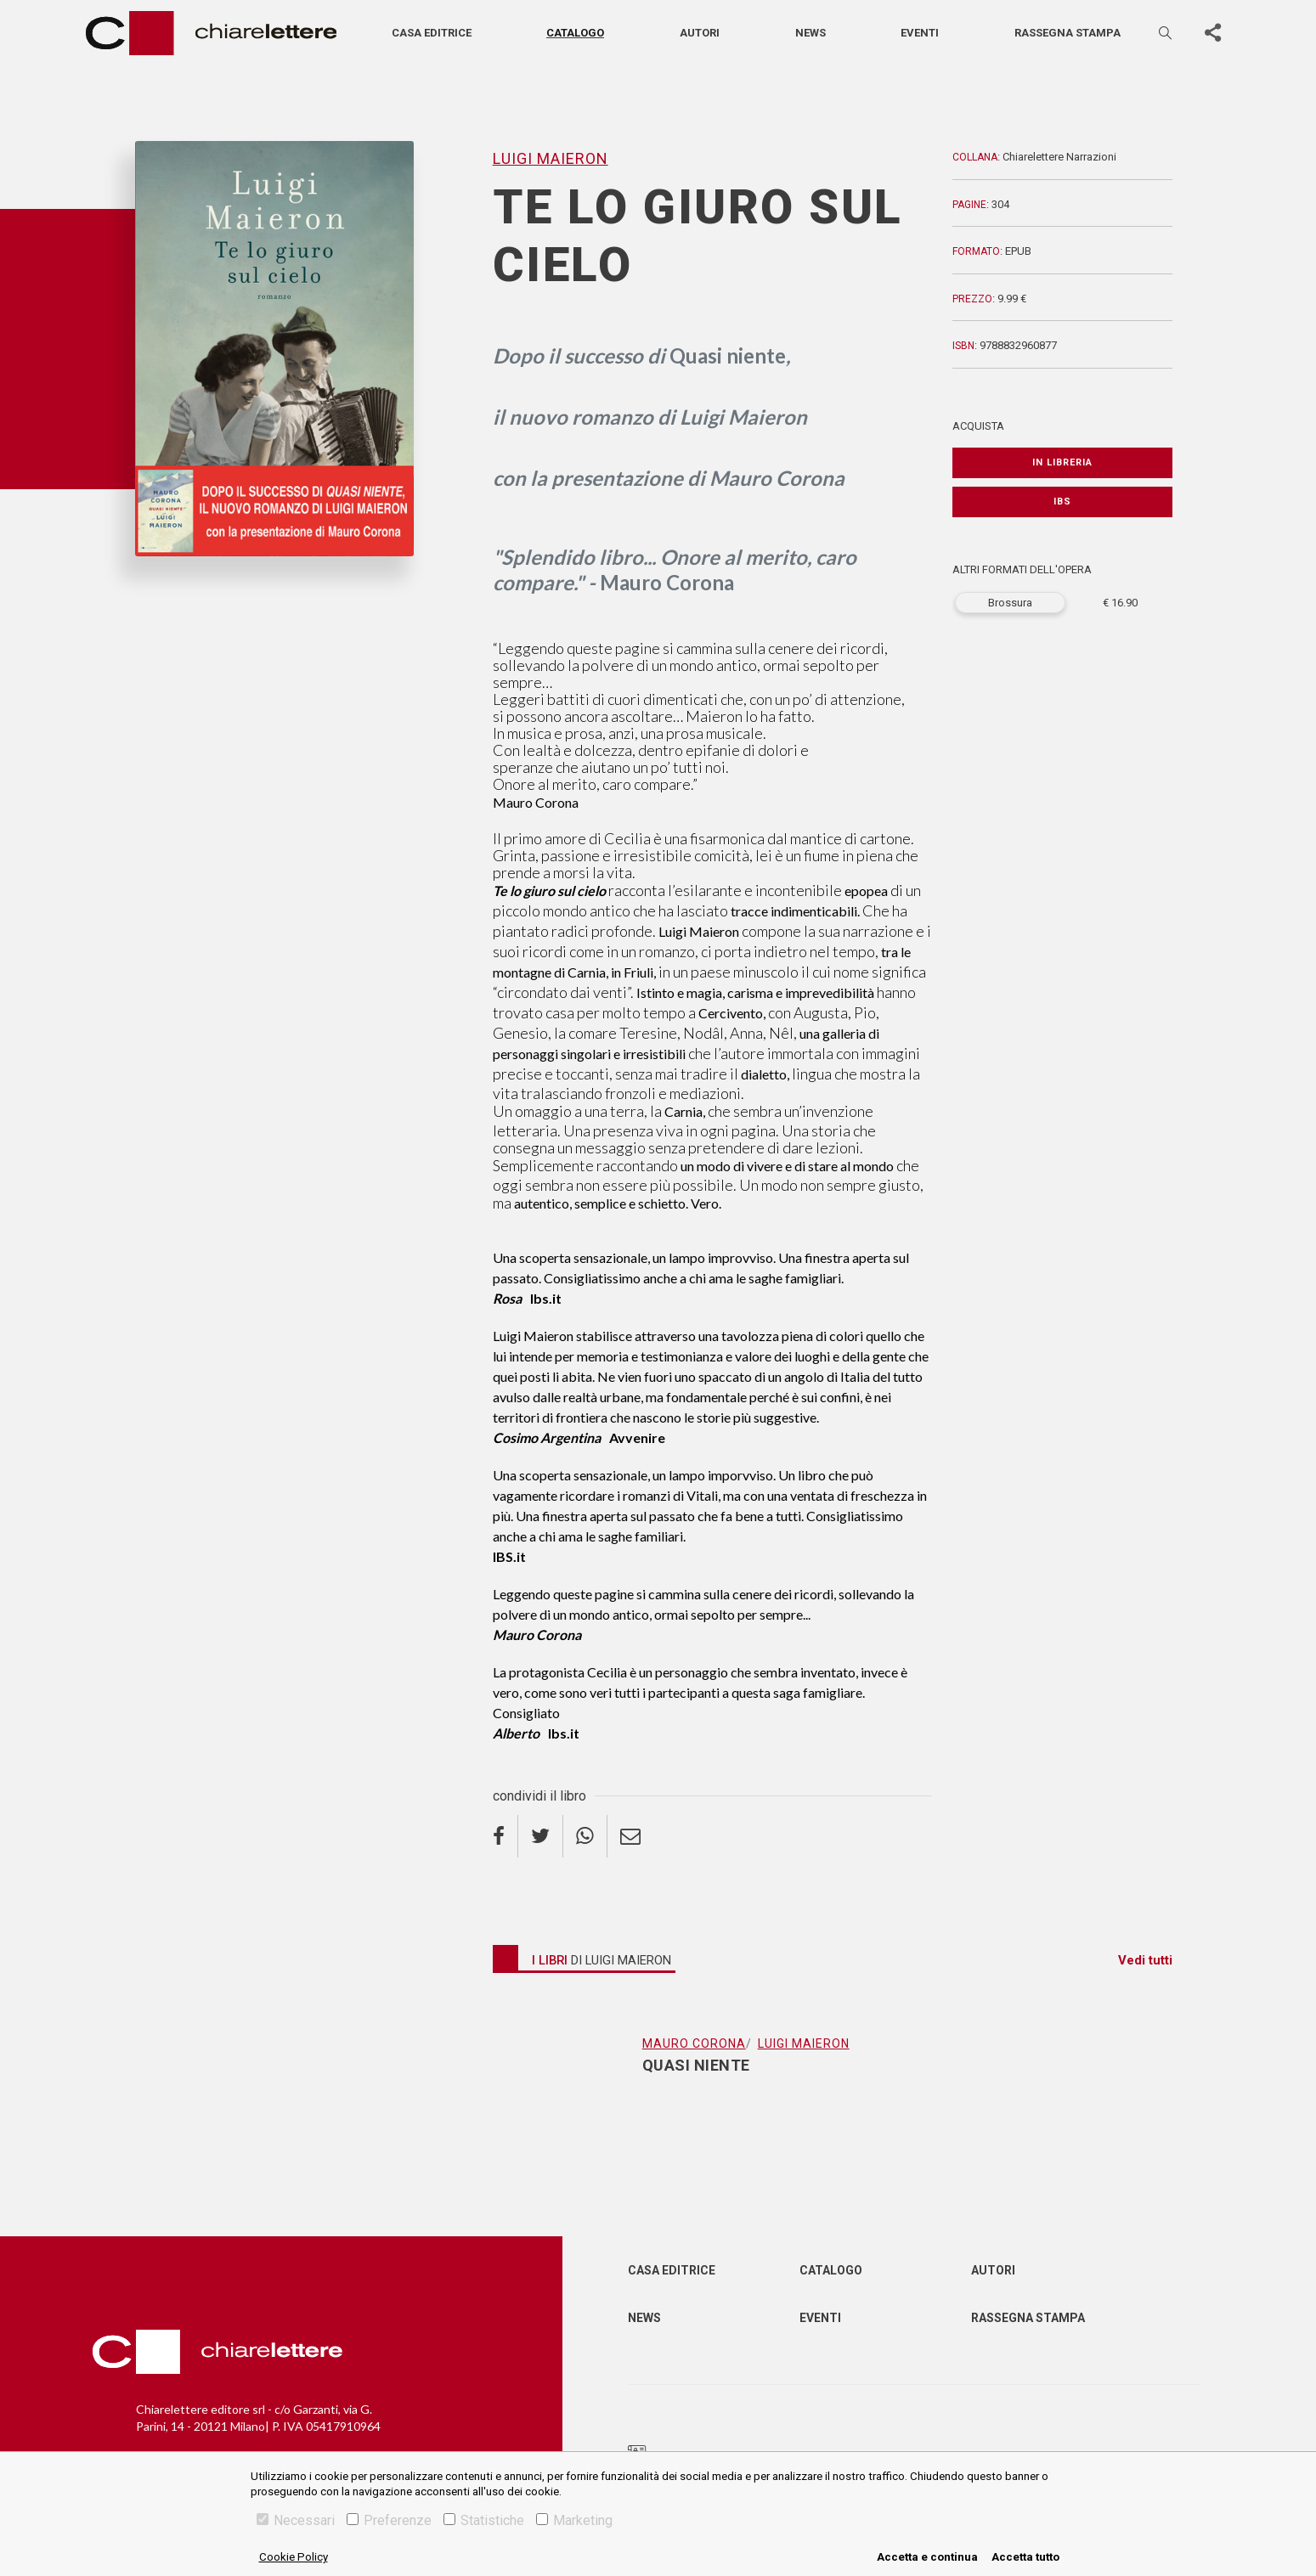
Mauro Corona (694, 2043)
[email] (630, 1836)
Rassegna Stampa (1028, 2318)
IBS (1062, 501)
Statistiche (483, 2520)
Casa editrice (432, 32)
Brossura (1010, 602)
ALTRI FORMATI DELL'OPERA (1022, 569)
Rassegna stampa (1067, 32)
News (810, 32)
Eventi (920, 32)
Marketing (574, 2520)
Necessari (296, 2520)
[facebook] (505, 1836)
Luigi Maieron (550, 158)
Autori (700, 32)
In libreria (1062, 462)
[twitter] (540, 1836)
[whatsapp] (585, 1836)
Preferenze (389, 2520)
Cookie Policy (293, 2557)
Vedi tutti (1145, 1960)
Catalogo (575, 32)
